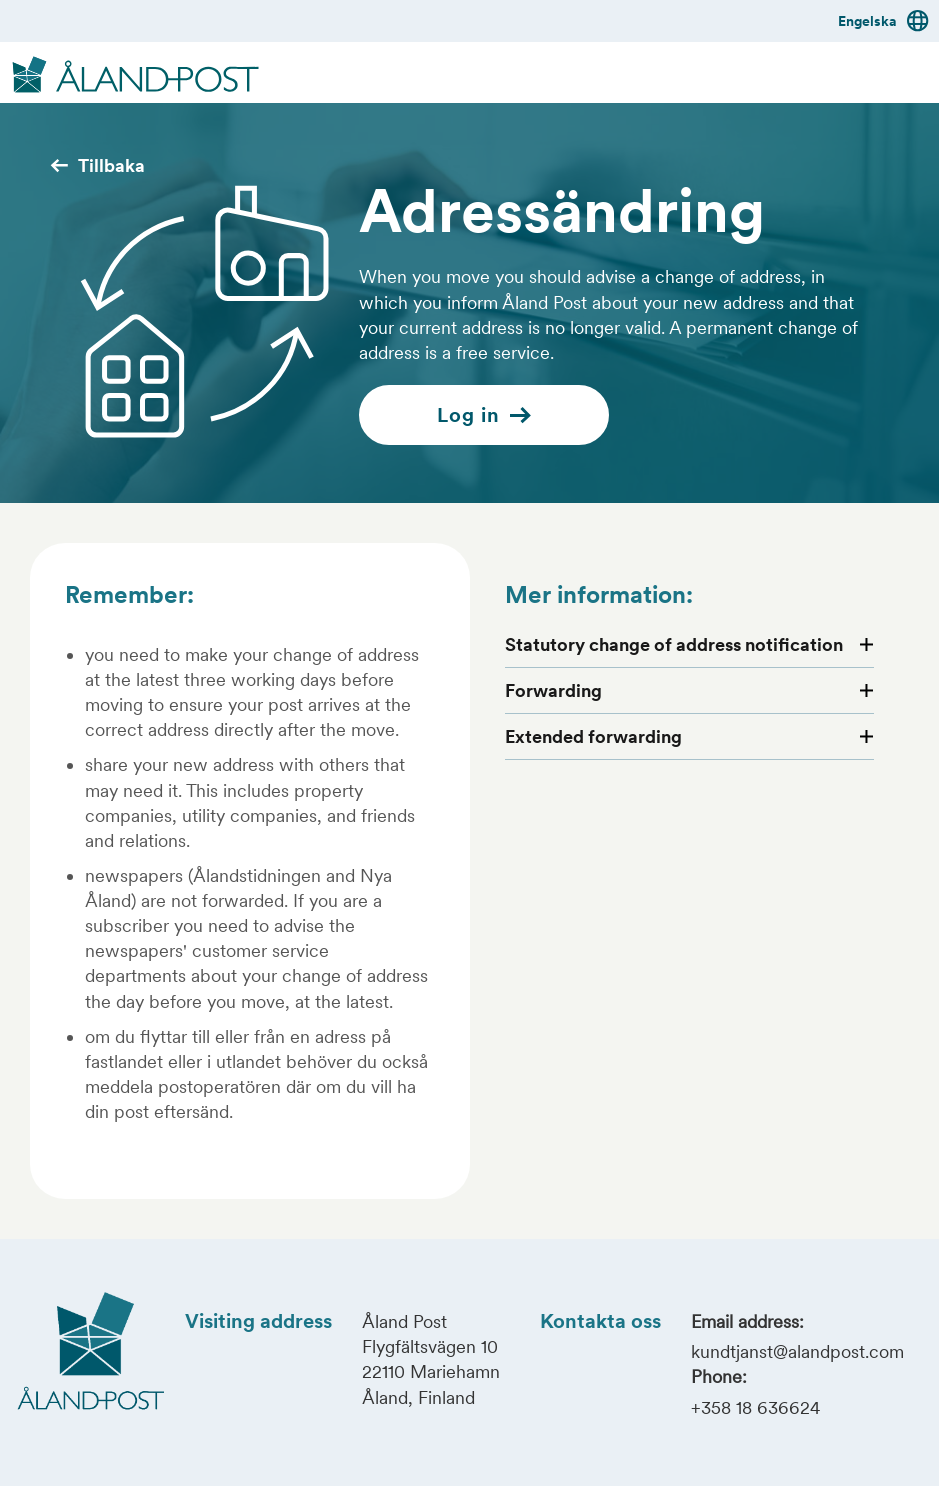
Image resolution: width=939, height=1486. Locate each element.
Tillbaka (97, 165)
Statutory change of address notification (674, 644)
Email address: (747, 1321)
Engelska (883, 21)
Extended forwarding (593, 736)
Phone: (719, 1376)
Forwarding (553, 690)
